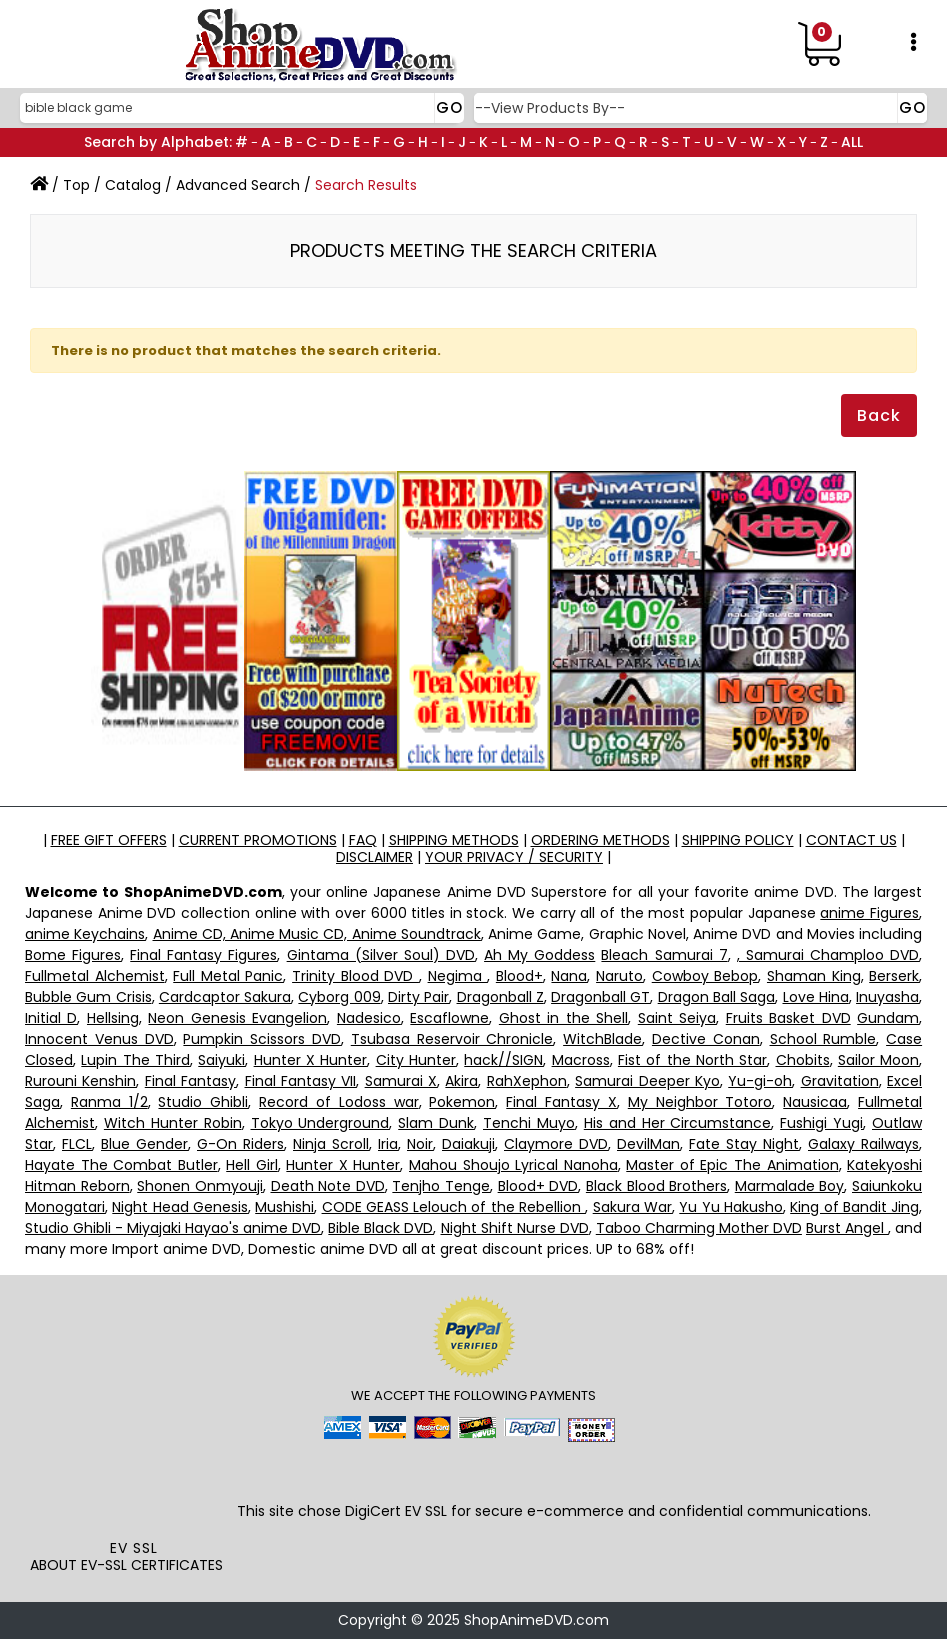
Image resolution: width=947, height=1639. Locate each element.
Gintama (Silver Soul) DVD (381, 955)
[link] (134, 1494)
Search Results (366, 185)
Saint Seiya (677, 1018)
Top (76, 185)
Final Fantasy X (561, 1102)
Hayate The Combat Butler (121, 1165)
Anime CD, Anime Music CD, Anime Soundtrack (317, 934)
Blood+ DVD (538, 1186)
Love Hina (816, 997)
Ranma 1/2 (109, 1102)
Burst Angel (847, 1228)
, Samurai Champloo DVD (828, 955)
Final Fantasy (190, 1081)
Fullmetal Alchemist (95, 976)
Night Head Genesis (180, 1207)
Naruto (619, 976)
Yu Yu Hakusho (731, 1207)
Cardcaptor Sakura (225, 997)
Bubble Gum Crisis (88, 997)
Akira (461, 1081)
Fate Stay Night (744, 1144)
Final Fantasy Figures (203, 955)
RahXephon (527, 1081)
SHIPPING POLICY (738, 840)
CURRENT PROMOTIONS (258, 840)
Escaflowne (449, 1018)
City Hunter (416, 1060)
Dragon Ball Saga (717, 997)
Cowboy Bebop (705, 976)
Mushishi (284, 1207)
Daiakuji (468, 1144)
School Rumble (823, 1039)
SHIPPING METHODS (454, 840)
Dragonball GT (600, 997)
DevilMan (648, 1144)
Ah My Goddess (539, 955)
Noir (420, 1144)
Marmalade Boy (790, 1186)
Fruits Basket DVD (788, 1018)
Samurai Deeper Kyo (647, 1081)
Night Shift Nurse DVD (515, 1228)
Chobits (803, 1060)
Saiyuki (221, 1060)
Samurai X (401, 1081)
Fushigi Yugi (821, 1123)
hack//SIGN (503, 1060)
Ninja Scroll (331, 1144)
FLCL (77, 1144)
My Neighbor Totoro (700, 1102)
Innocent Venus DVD (99, 1039)
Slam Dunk (436, 1123)
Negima (458, 976)
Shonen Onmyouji (200, 1186)
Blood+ (519, 976)
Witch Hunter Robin (173, 1123)
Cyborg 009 (339, 997)
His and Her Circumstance (678, 1123)
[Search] (239, 108)
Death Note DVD (328, 1186)
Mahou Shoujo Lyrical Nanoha (513, 1165)
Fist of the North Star (692, 1060)
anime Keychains (85, 934)
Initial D (51, 1018)
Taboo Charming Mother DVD (699, 1228)
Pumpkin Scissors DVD (262, 1039)
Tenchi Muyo (529, 1123)
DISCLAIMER (374, 857)
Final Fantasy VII (301, 1081)
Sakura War (632, 1207)
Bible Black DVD (380, 1228)
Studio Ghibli (203, 1102)
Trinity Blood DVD (355, 976)
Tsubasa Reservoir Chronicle (452, 1039)
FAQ (363, 840)
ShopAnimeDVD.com (536, 1620)
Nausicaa (815, 1102)
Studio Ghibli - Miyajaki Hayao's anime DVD (173, 1228)
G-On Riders (240, 1144)
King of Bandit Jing (854, 1207)
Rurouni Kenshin (80, 1081)
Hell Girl (252, 1165)
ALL (852, 142)
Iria (388, 1144)
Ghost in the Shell (563, 1018)
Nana (569, 976)
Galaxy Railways (863, 1144)
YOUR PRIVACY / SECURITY (514, 857)
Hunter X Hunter (311, 1060)
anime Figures (869, 913)
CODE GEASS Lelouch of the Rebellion (454, 1207)
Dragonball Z (500, 997)
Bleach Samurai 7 (664, 955)
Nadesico (369, 1018)
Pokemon (462, 1102)
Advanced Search (238, 185)
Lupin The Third (135, 1060)
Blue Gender (144, 1144)
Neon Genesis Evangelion (237, 1018)
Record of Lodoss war (338, 1102)
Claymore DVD (556, 1144)
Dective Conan (706, 1039)
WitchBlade (602, 1039)
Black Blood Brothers (656, 1186)
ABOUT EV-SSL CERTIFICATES (126, 1565)
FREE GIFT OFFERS (109, 840)
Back (879, 415)
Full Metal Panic (228, 976)
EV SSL (134, 1548)
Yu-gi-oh (760, 1081)
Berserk (894, 976)
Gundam (888, 1018)
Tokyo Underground (320, 1123)
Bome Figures (73, 955)
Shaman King (814, 976)
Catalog (133, 185)
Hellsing (113, 1018)
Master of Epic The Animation (732, 1165)
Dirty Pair (418, 997)
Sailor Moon (878, 1060)
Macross (581, 1060)
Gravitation (840, 1081)
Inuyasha (887, 997)
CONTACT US (851, 840)
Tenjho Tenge (441, 1186)
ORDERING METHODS (600, 840)
